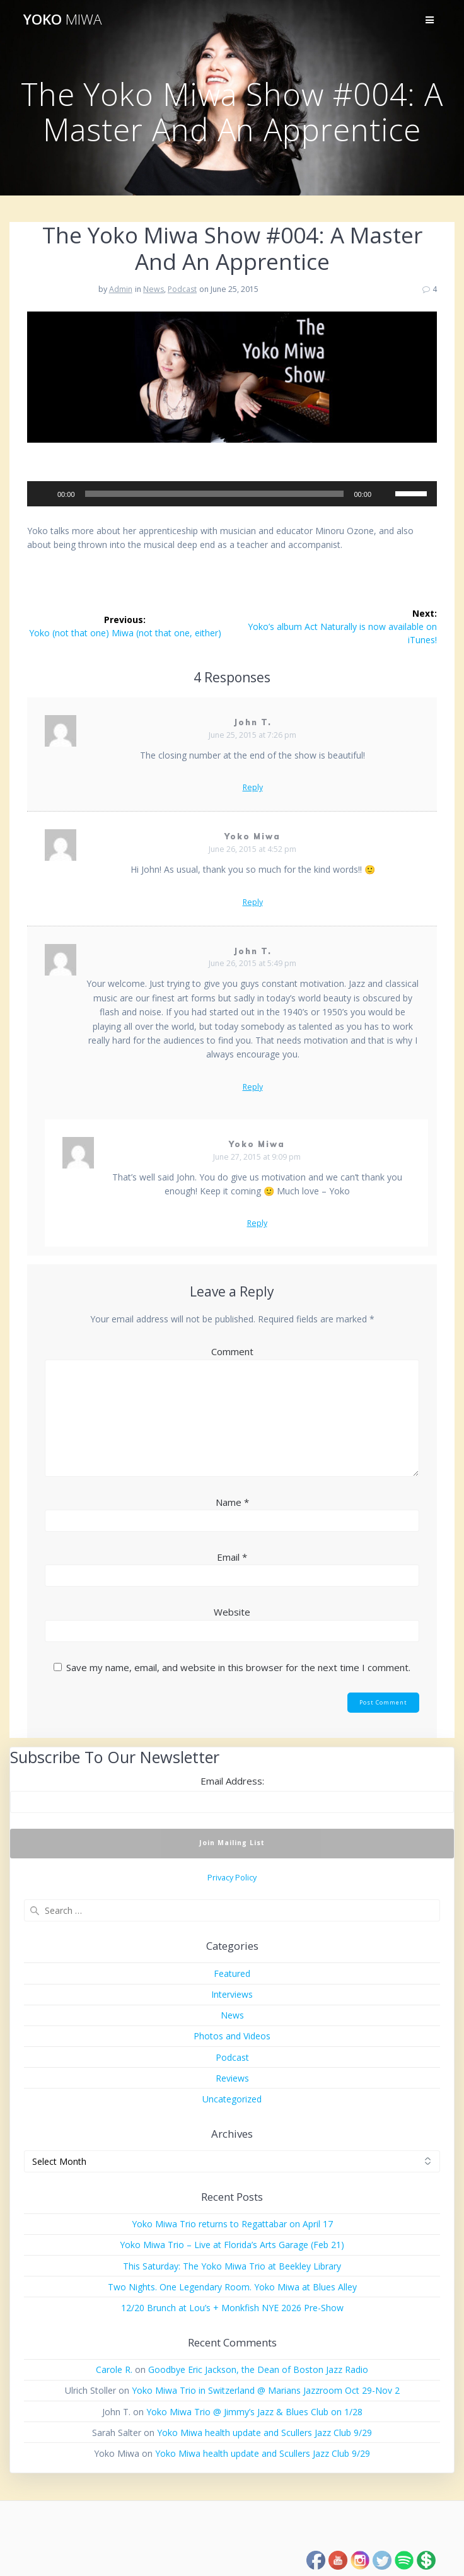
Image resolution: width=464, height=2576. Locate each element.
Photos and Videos (232, 2036)
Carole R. (114, 2369)
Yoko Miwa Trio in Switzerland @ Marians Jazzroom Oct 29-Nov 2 (266, 2390)
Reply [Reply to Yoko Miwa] (253, 902)
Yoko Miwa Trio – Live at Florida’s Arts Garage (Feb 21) (232, 2245)
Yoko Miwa (252, 836)
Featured (232, 1973)
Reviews (232, 2078)
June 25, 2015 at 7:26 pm (252, 735)
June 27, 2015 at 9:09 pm (257, 1156)
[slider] (214, 494)
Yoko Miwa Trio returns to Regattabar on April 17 (232, 2224)
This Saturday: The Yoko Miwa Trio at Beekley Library (232, 2266)
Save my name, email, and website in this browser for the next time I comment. (238, 1667)
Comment (232, 1351)
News (153, 289)
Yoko (62, 19)
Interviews (232, 1994)
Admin (120, 289)
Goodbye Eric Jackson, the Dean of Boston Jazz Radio (258, 2369)
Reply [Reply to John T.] (253, 787)
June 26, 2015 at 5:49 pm (252, 963)
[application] (232, 493)
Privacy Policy (232, 1877)
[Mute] (385, 493)
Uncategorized (232, 2099)
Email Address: (232, 1781)
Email (232, 1557)
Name (232, 1502)
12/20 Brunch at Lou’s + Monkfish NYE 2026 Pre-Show (232, 2308)
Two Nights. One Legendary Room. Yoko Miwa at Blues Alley (232, 2287)
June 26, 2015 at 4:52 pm (252, 849)
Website (232, 1612)
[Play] (43, 493)
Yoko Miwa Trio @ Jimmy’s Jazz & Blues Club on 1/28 (254, 2412)
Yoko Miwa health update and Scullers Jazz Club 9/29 (264, 2433)
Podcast (182, 289)
